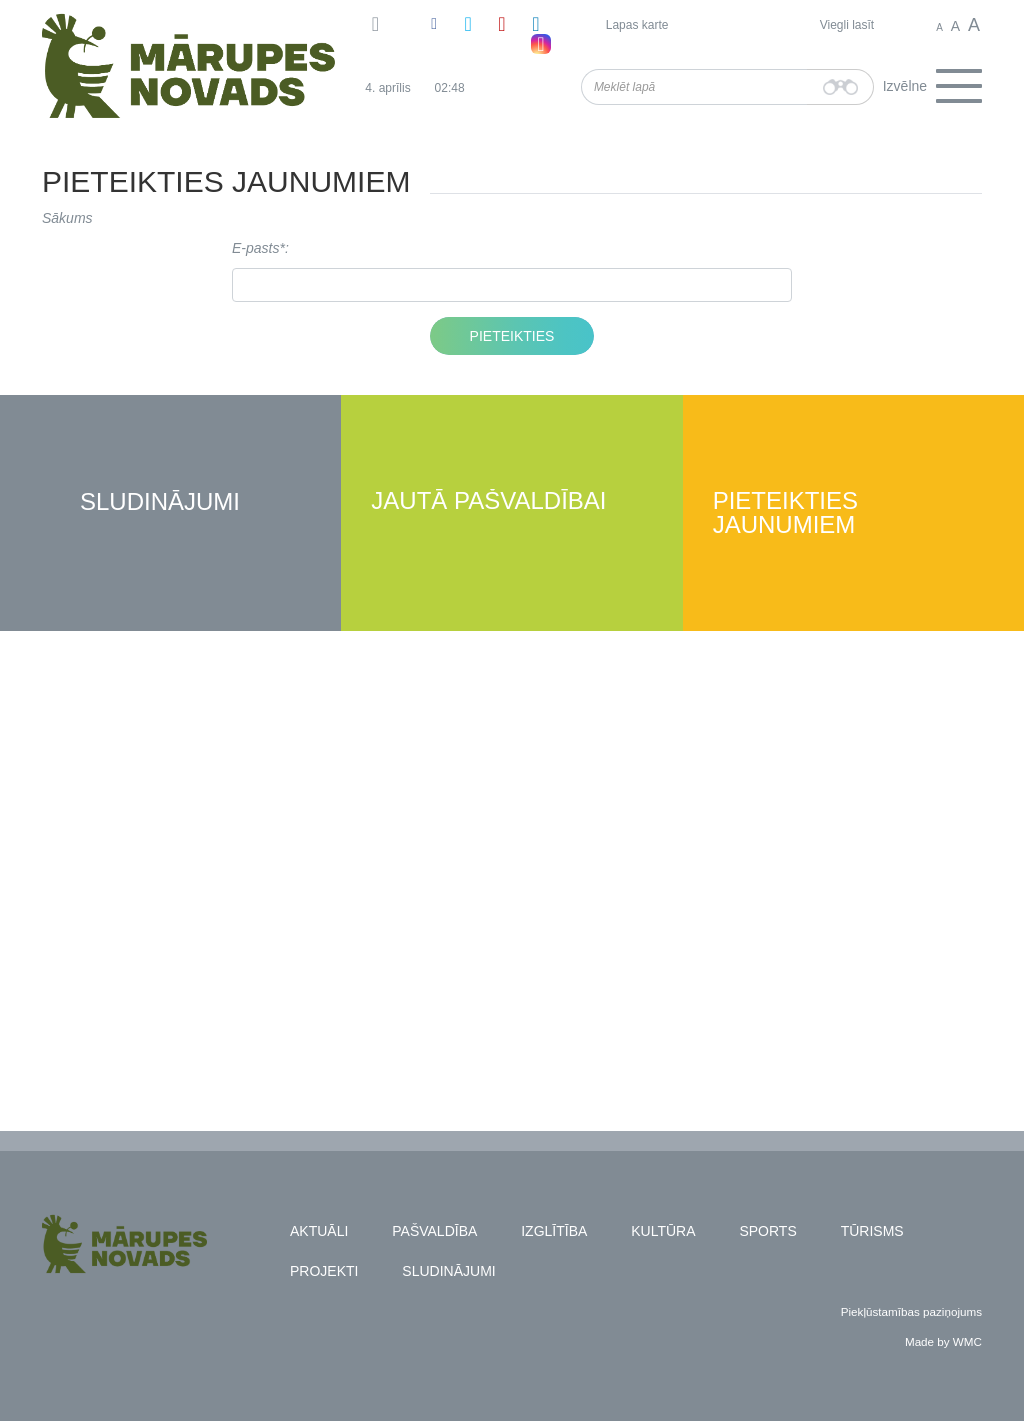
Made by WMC (943, 1341)
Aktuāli (319, 1231)
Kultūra (663, 1231)
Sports (767, 1231)
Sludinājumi (160, 502)
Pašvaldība (434, 1231)
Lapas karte (637, 25)
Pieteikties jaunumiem (785, 513)
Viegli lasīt (847, 25)
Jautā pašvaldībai (488, 501)
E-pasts (255, 248)
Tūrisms (872, 1231)
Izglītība (554, 1231)
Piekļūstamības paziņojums (911, 1311)
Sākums (67, 218)
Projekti (324, 1271)
